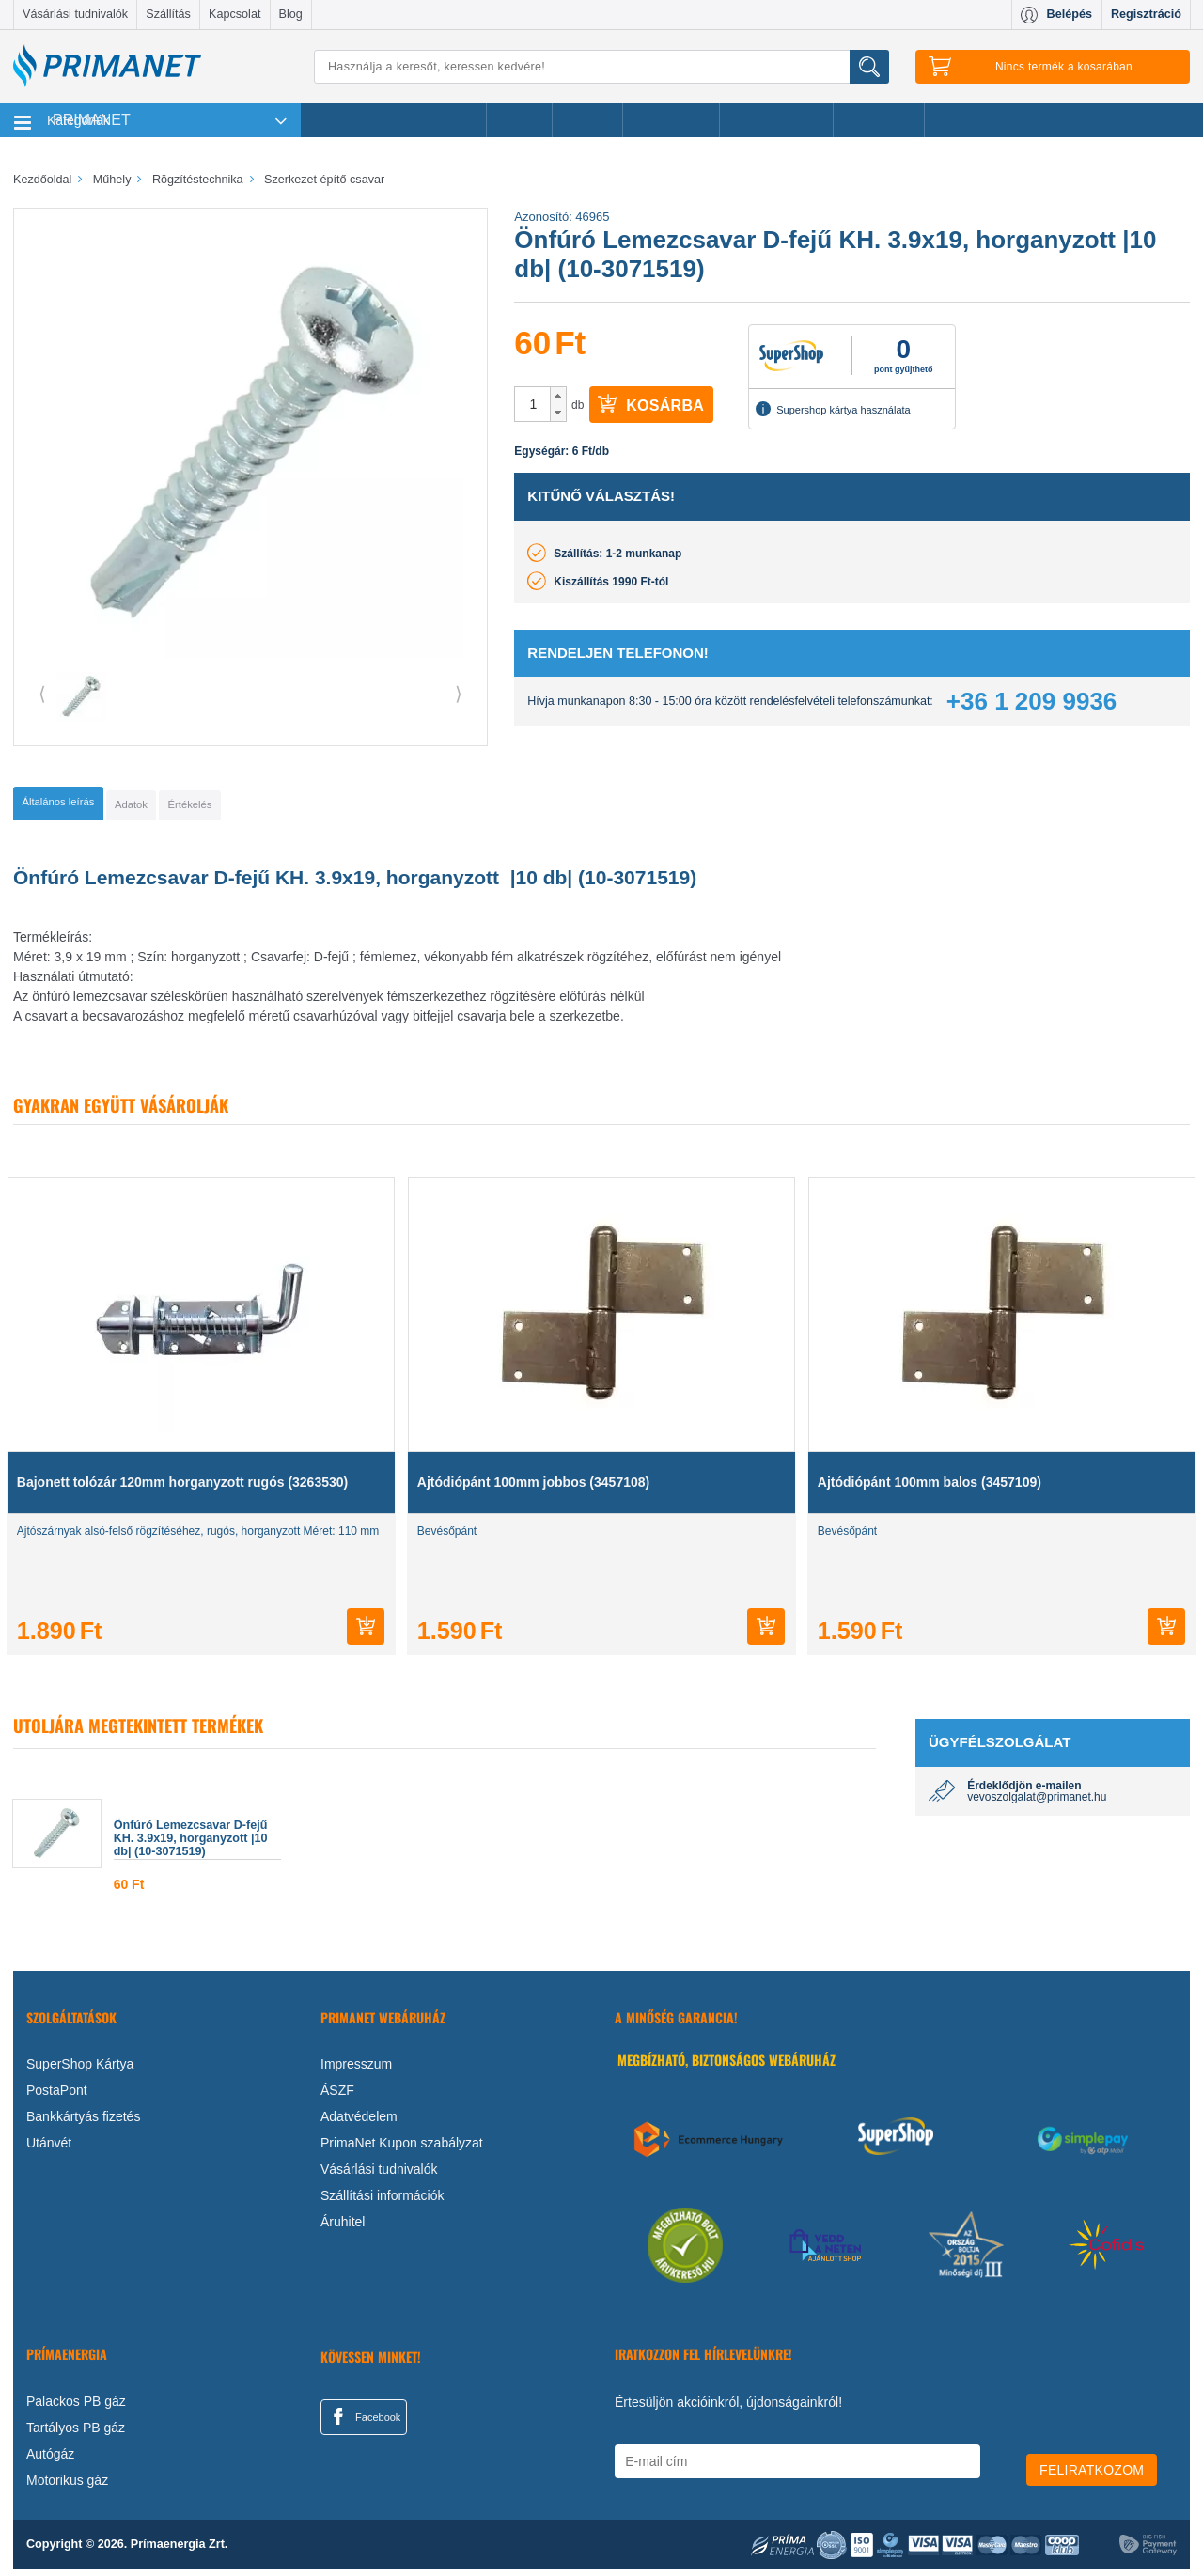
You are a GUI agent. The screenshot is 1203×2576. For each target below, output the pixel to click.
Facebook (363, 2422)
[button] (558, 395)
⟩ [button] (458, 693)
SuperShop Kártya (79, 2070)
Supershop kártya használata (833, 408)
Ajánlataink (879, 120)
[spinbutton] (533, 404)
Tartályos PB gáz (75, 2434)
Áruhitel (342, 2228)
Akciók (519, 120)
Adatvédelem (359, 2123)
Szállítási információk (382, 2201)
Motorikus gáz (67, 2486)
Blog (291, 14)
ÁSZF (337, 2096)
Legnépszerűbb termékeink (393, 120)
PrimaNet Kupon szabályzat (401, 2149)
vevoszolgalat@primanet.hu (1036, 1803)
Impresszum (356, 2070)
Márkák (587, 120)
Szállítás (168, 14)
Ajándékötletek (776, 120)
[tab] (88, 806)
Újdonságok (671, 120)
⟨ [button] (42, 693)
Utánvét (48, 2149)
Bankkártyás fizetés (83, 2123)
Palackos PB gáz (76, 2407)
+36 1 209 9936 (1031, 701)
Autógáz (50, 2460)
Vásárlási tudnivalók (75, 14)
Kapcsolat (234, 14)
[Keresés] (601, 67)
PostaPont (56, 2096)
